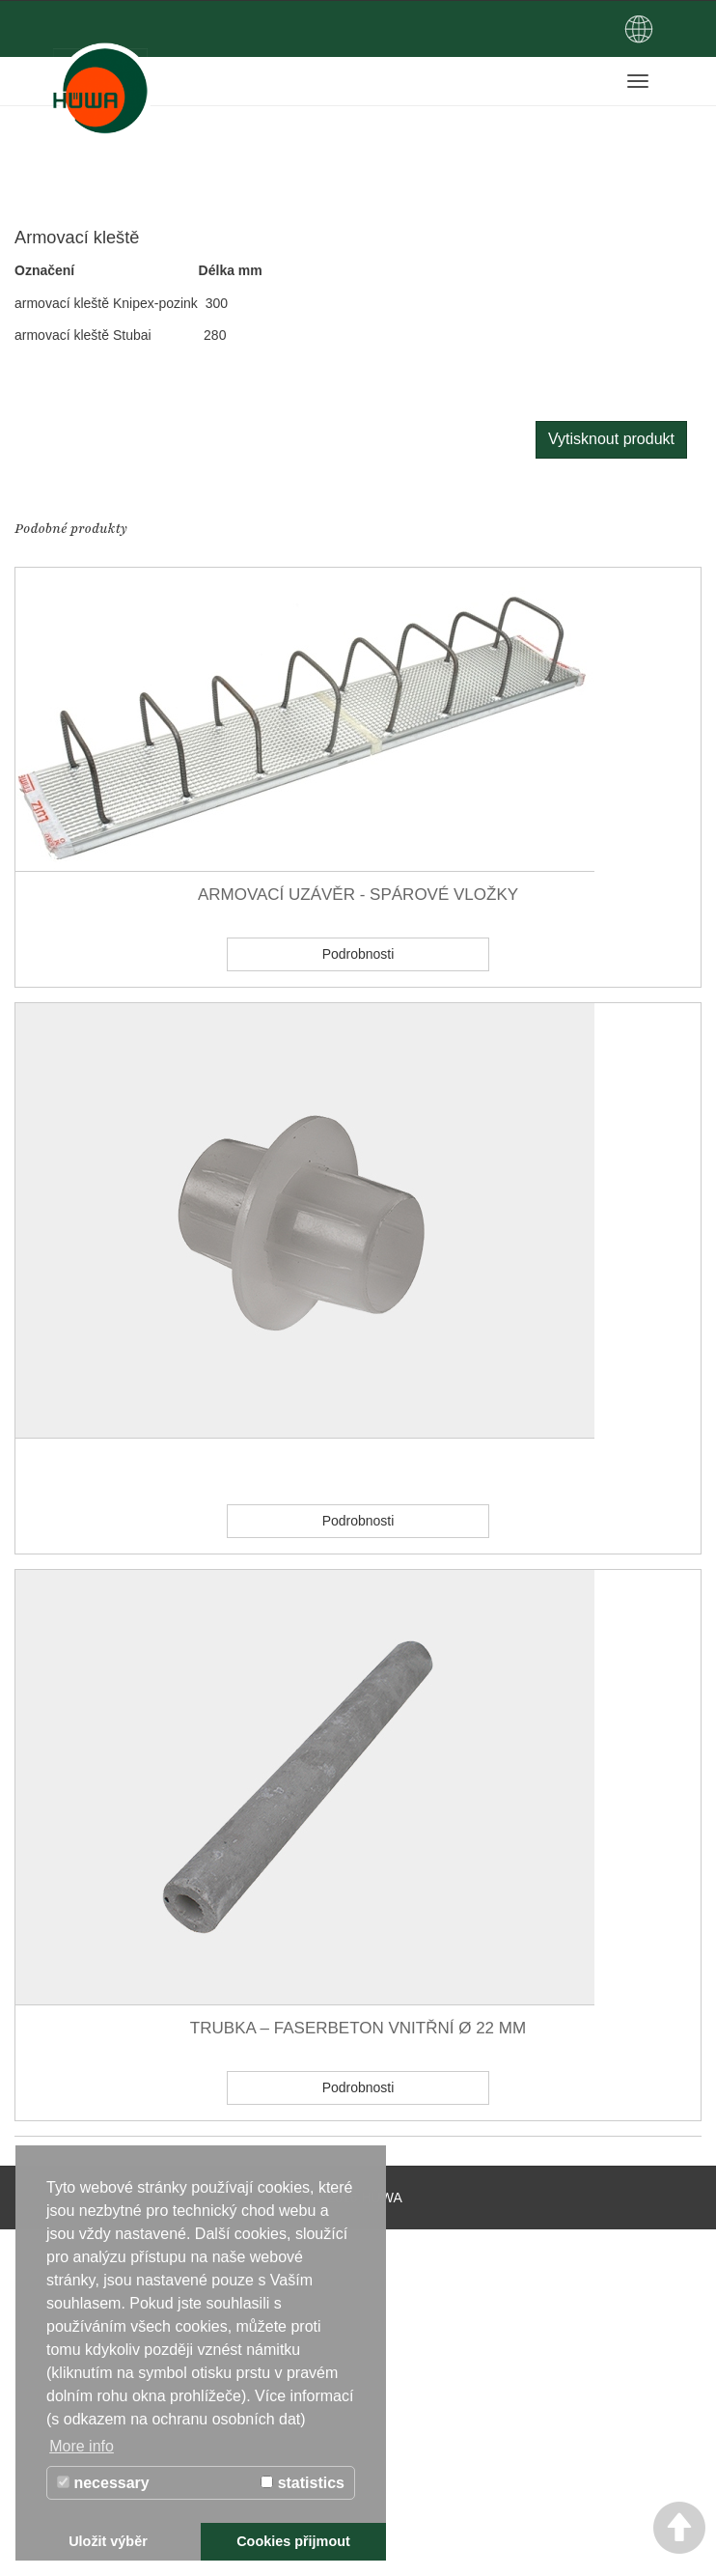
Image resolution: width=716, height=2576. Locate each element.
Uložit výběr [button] (108, 2541)
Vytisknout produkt (611, 439)
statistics (302, 2483)
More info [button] (81, 2446)
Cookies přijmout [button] (293, 2541)
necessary (103, 2483)
